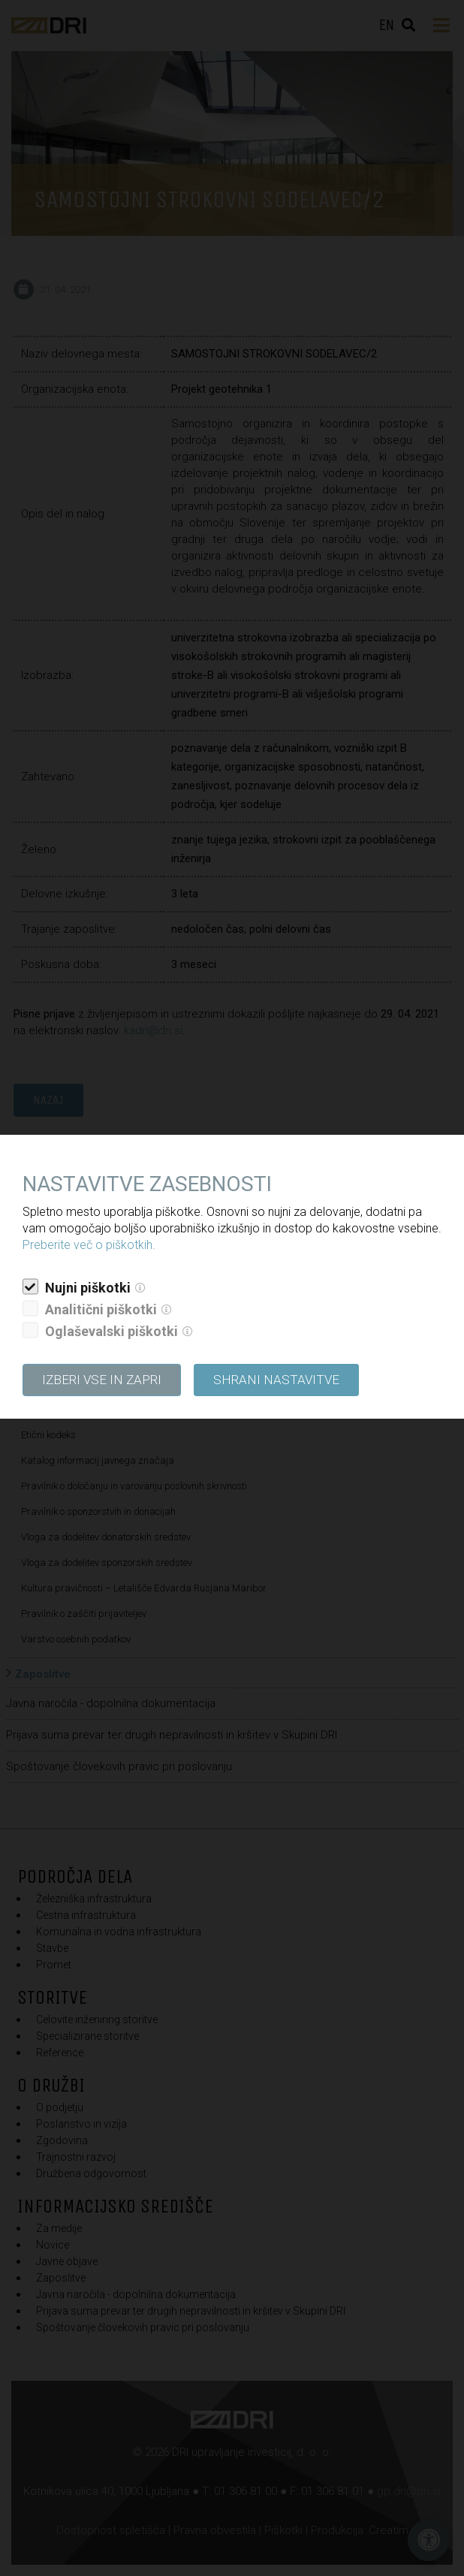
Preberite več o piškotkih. (89, 1245)
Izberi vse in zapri (101, 1379)
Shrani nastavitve (276, 1379)
